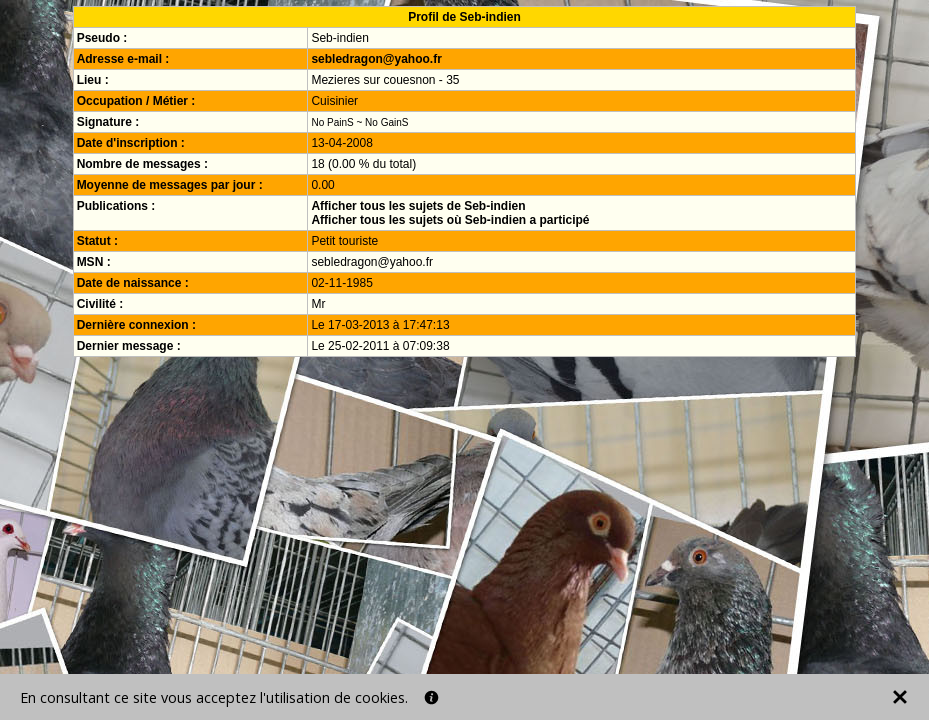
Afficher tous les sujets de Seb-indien (418, 206)
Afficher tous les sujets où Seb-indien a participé (450, 220)
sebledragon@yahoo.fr (376, 59)
